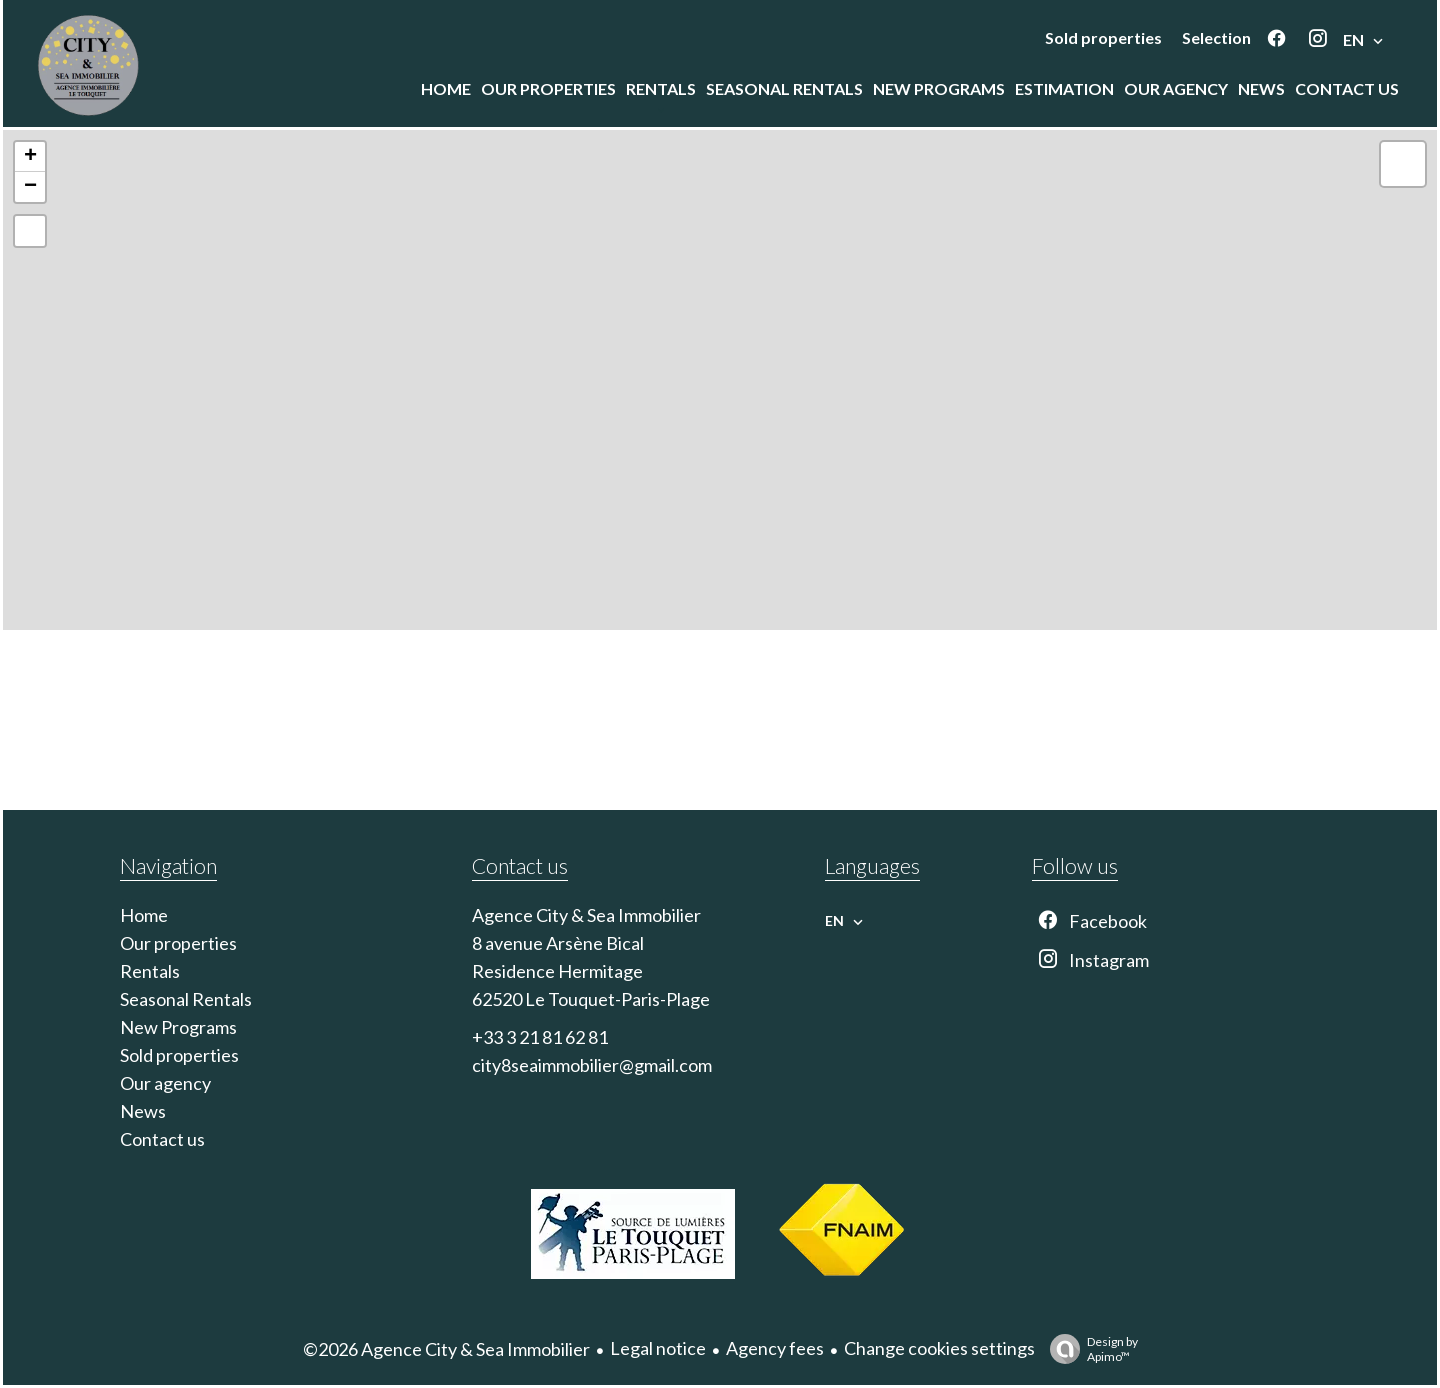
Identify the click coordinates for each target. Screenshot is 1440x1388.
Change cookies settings (939, 1348)
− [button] (30, 187)
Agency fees (775, 1348)
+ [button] (30, 157)
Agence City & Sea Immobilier (586, 915)
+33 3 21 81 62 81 (540, 1037)
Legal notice (658, 1348)
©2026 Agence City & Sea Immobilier (446, 1349)
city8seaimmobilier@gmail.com (592, 1065)
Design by (1089, 1349)
